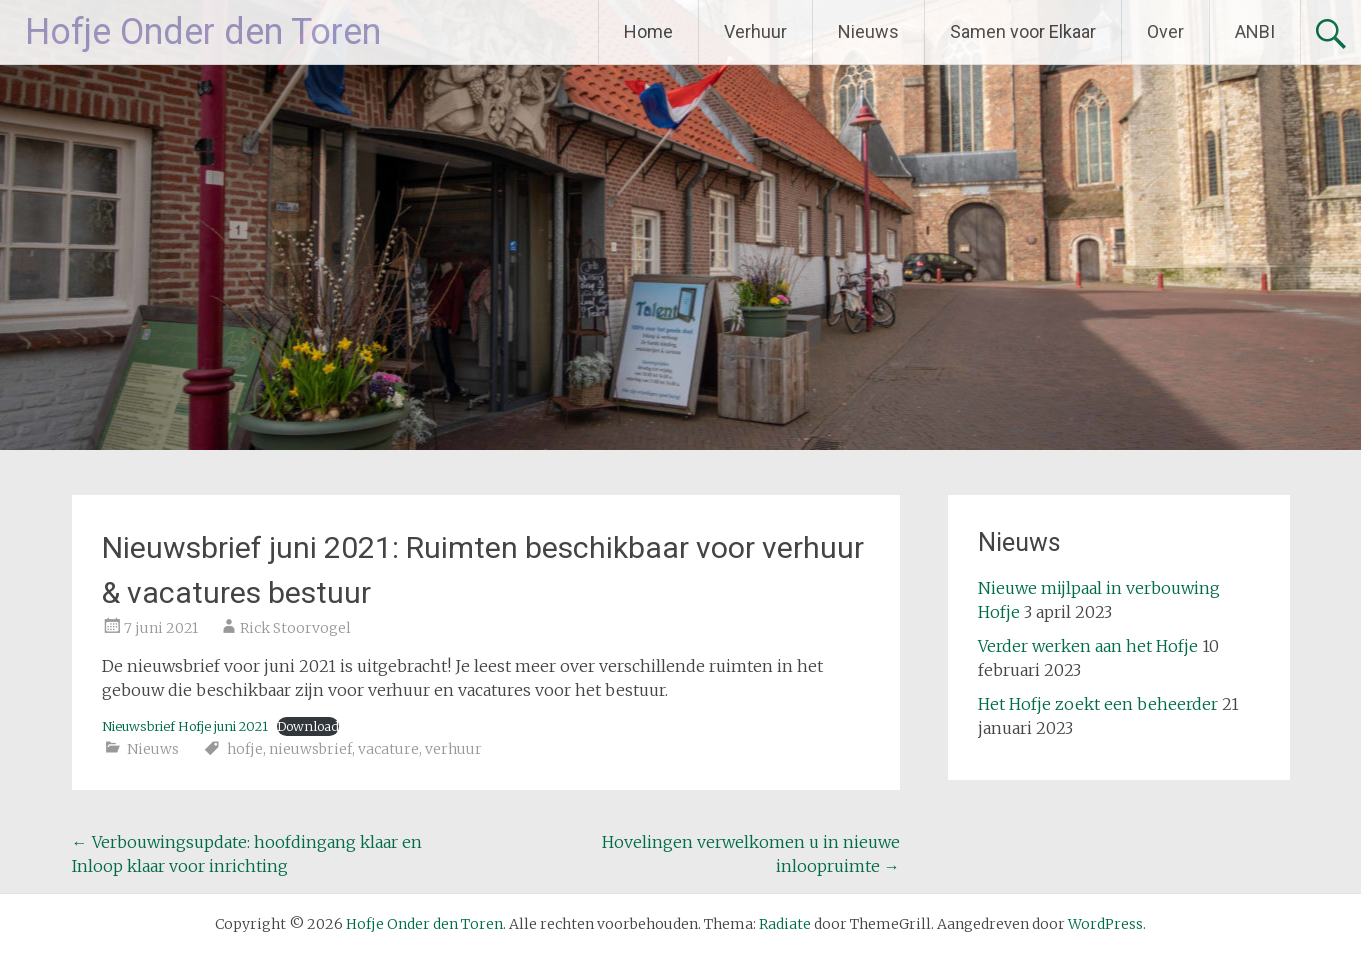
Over (1165, 31)
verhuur (453, 749)
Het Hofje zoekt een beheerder (1098, 704)
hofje (245, 749)
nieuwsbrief (310, 749)
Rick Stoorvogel (295, 628)
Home (648, 31)
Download (308, 726)
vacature (388, 749)
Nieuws (868, 31)
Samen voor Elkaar (1023, 31)
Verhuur (755, 31)
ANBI (1255, 31)
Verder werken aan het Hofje (1088, 646)
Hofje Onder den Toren (203, 32)
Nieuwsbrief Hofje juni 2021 (185, 726)
